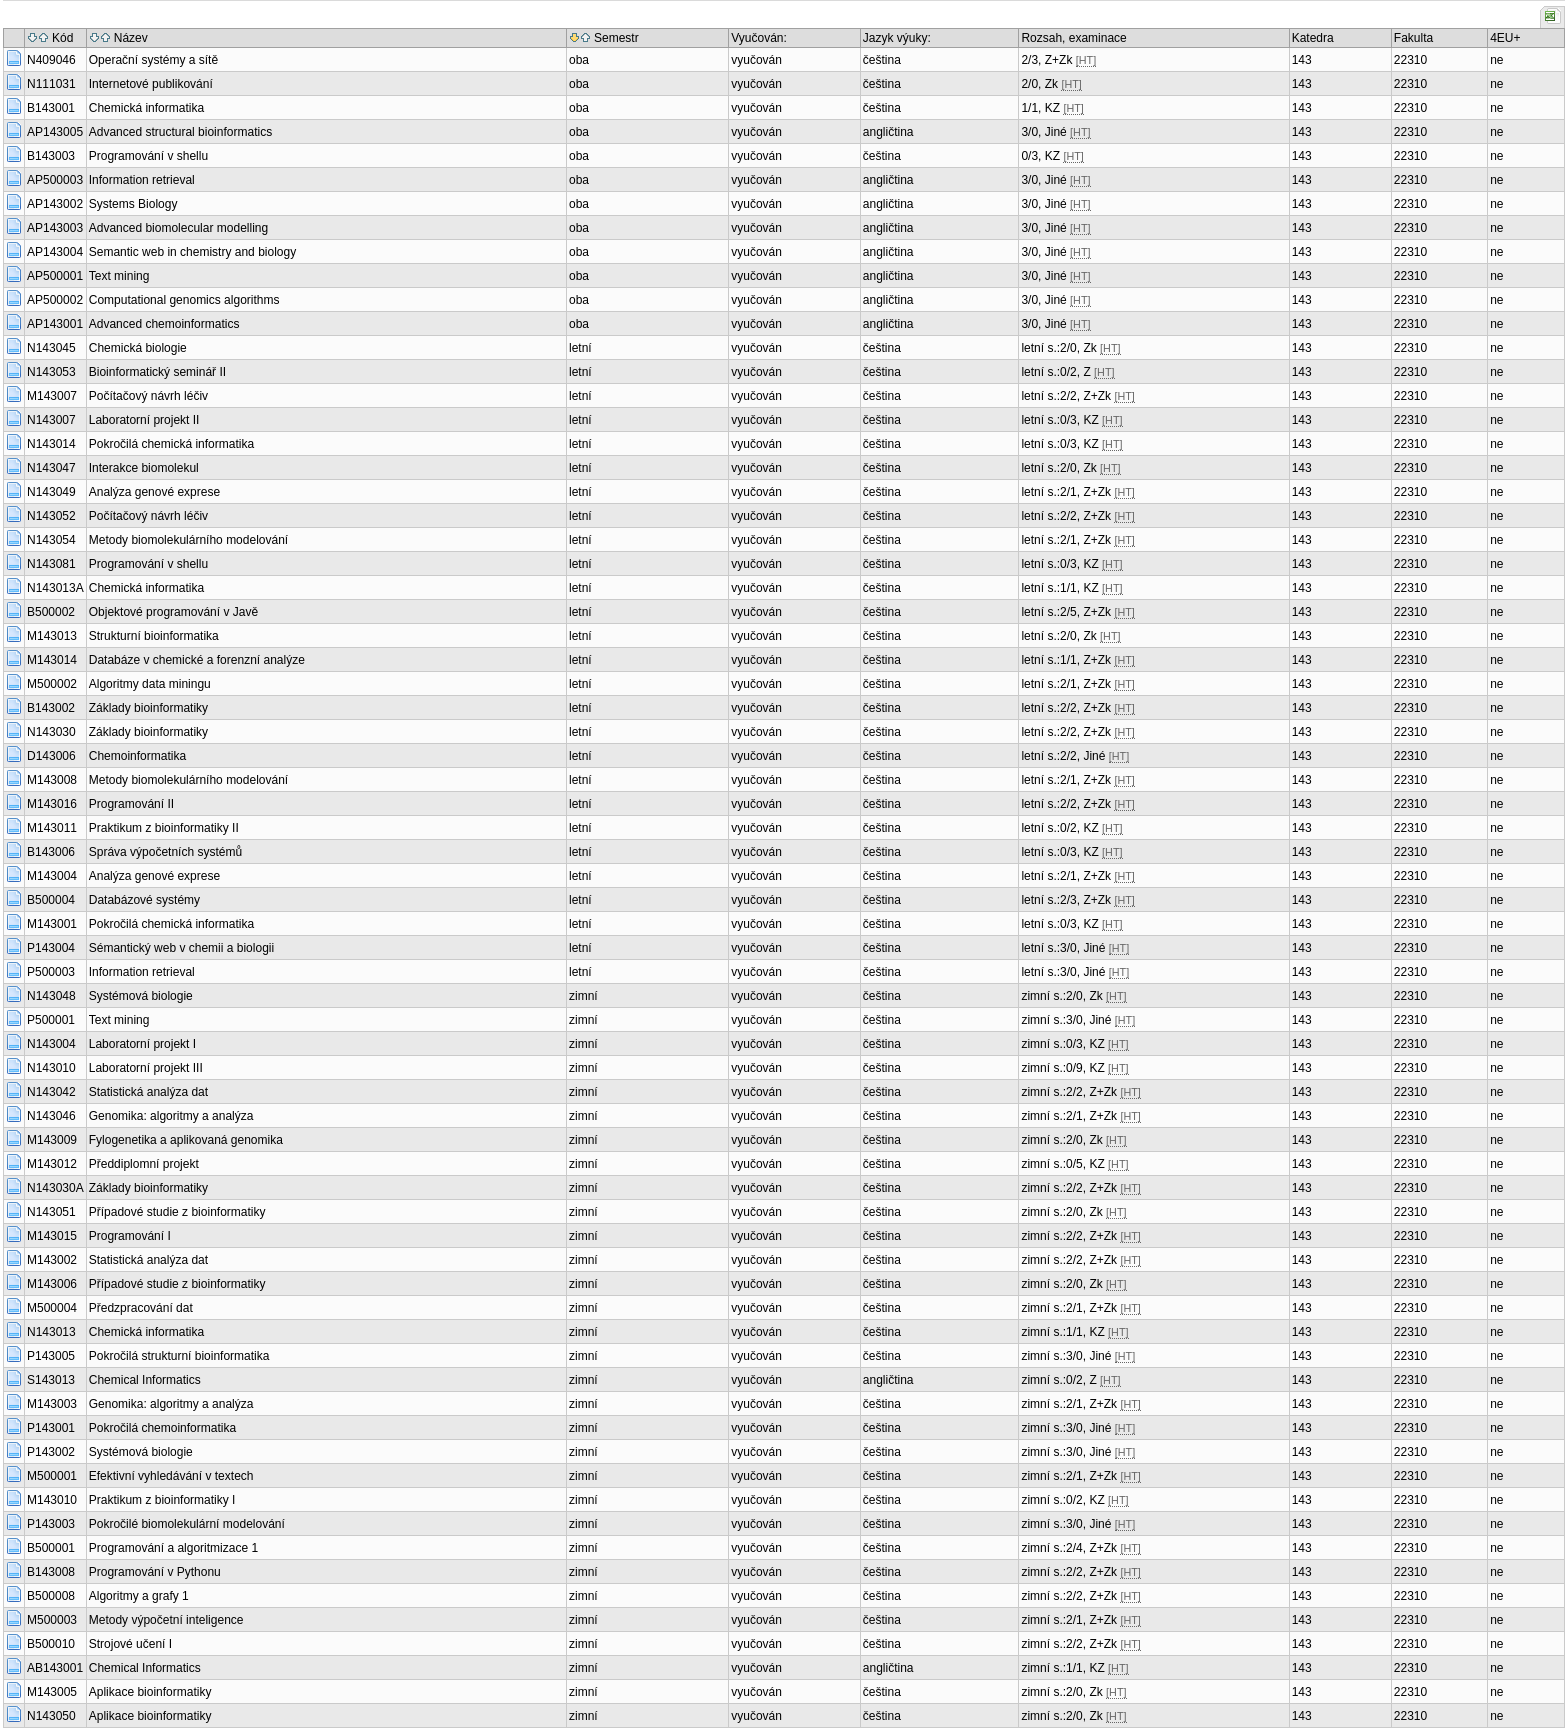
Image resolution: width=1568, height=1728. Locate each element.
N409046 (51, 60)
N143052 (51, 516)
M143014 (52, 660)
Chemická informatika (146, 108)
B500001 (51, 1548)
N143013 (51, 1332)
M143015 (52, 1236)
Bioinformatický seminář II (157, 372)
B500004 (51, 900)
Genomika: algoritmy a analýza (171, 1116)
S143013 (51, 1380)
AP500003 (55, 180)
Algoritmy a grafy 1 (139, 1596)
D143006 (51, 756)
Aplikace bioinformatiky (150, 1692)
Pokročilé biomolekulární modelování (187, 1524)
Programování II (131, 804)
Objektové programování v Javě (173, 612)
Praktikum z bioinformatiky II (164, 828)
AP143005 (55, 132)
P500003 (51, 972)
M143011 (52, 828)
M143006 (52, 1284)
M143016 (52, 804)
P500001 (51, 1020)
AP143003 (55, 228)
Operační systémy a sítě (153, 60)
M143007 (52, 396)
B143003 (51, 156)
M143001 (52, 924)
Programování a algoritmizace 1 (173, 1548)
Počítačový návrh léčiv (148, 396)
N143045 (51, 348)
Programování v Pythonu (155, 1572)
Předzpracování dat (141, 1308)
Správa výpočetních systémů (165, 852)
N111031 (51, 84)
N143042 (51, 1092)
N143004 (51, 1044)
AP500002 (55, 300)
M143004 (52, 876)
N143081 (51, 564)
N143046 (51, 1116)
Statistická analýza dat (148, 1092)
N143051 (51, 1212)
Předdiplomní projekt (144, 1164)
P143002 (51, 1452)
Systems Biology (133, 204)
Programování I (130, 1236)
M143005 (52, 1692)
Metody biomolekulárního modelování (188, 540)
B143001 (51, 108)
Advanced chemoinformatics (164, 324)
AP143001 (55, 324)
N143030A (55, 1188)
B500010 (51, 1644)
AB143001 (55, 1668)
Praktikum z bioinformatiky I (162, 1500)
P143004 (51, 948)
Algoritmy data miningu (150, 684)
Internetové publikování (151, 84)
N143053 (51, 372)
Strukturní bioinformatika (154, 636)
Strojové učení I (130, 1644)
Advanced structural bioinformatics (180, 132)
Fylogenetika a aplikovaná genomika (186, 1140)
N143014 (51, 444)
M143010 (52, 1500)
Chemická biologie (138, 348)
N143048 (51, 996)
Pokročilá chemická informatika (171, 444)
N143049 (51, 492)
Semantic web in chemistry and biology (192, 252)
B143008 (51, 1572)
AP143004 (55, 252)
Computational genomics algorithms (184, 300)
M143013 (52, 636)
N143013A (55, 588)
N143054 (51, 540)
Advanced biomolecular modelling (178, 228)
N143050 (51, 1716)
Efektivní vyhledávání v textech (171, 1476)
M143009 (52, 1140)
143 (1302, 60)
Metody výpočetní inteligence (166, 1620)
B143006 (51, 852)
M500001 (52, 1476)
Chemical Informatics (145, 1380)
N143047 (51, 468)
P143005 (51, 1356)
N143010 (51, 1068)
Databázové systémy (144, 900)
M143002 (52, 1260)
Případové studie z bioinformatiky (177, 1212)
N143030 (51, 732)
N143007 (51, 420)
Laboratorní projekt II (144, 420)
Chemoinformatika (137, 756)
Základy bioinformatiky (148, 708)
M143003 (52, 1404)
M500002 (52, 684)
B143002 (51, 708)
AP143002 (55, 204)
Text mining (119, 276)
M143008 (52, 780)
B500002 (51, 612)
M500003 (52, 1620)
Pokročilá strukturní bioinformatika (179, 1356)
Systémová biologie (141, 996)
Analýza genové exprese (154, 492)
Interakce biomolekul (144, 468)
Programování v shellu (148, 156)
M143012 (52, 1164)
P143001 (51, 1428)
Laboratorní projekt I (142, 1044)
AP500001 (55, 276)
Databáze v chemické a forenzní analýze (197, 660)
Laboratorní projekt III (146, 1068)
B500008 (51, 1596)
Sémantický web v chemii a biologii (181, 948)
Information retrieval (142, 180)
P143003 (51, 1524)
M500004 (52, 1308)
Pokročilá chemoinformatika (162, 1428)
